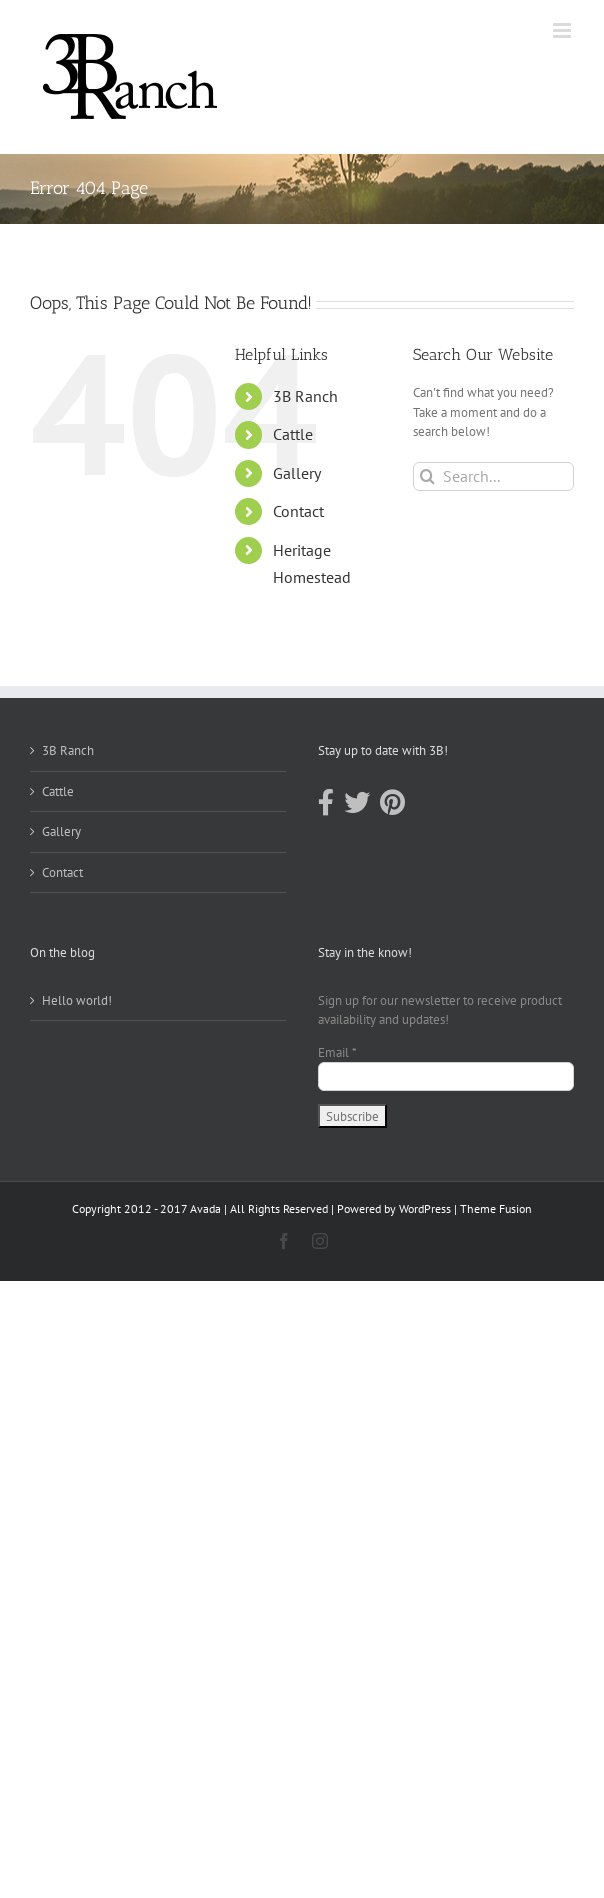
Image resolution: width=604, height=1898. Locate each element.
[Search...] (493, 476)
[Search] (427, 476)
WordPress (425, 1208)
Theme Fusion (496, 1208)
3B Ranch (305, 396)
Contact (298, 511)
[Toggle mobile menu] (563, 30)
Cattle (293, 434)
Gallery (297, 473)
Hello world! (77, 1000)
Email (337, 1052)
